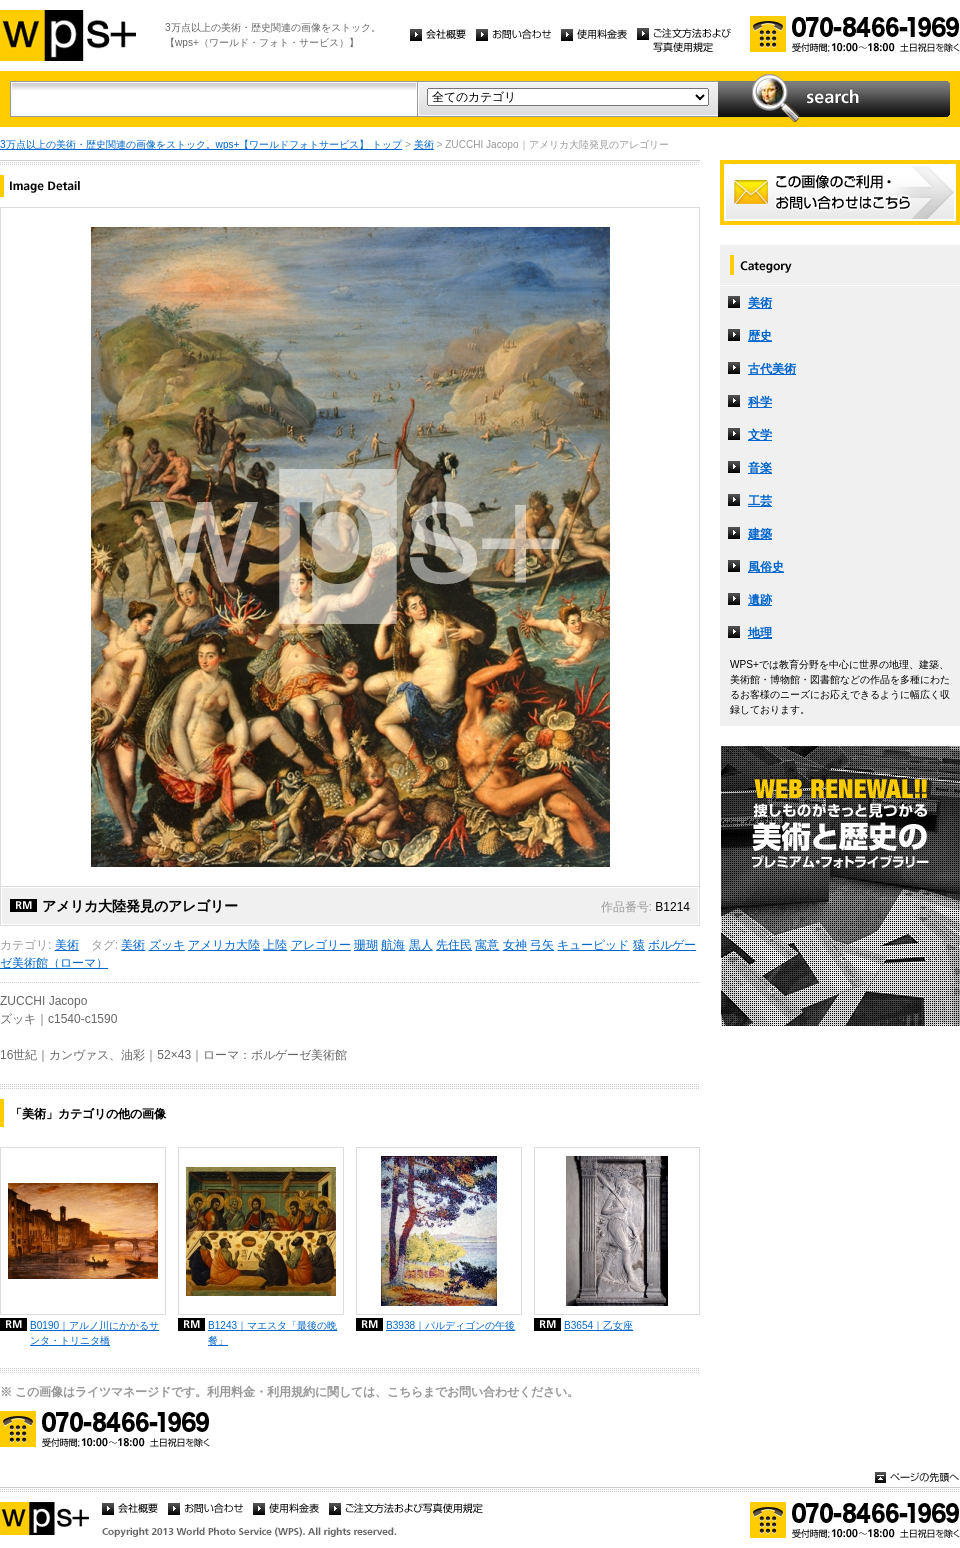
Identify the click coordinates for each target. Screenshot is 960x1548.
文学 (760, 435)
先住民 (454, 945)
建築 (760, 534)
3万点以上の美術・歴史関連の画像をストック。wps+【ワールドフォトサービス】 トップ (201, 144)
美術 (424, 144)
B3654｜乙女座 (598, 1325)
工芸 (760, 501)
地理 (760, 633)
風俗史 (766, 567)
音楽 (760, 468)
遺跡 (760, 600)
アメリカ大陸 (224, 945)
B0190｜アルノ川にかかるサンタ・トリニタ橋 (94, 1333)
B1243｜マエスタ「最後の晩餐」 (272, 1333)
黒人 (421, 945)
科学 (760, 402)
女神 (515, 945)
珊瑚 (366, 945)
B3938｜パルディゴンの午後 (450, 1325)
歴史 (760, 336)
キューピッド (593, 945)
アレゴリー (321, 945)
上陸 (275, 945)
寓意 (487, 945)
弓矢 (542, 945)
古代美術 (772, 369)
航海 (393, 945)
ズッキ (167, 945)
